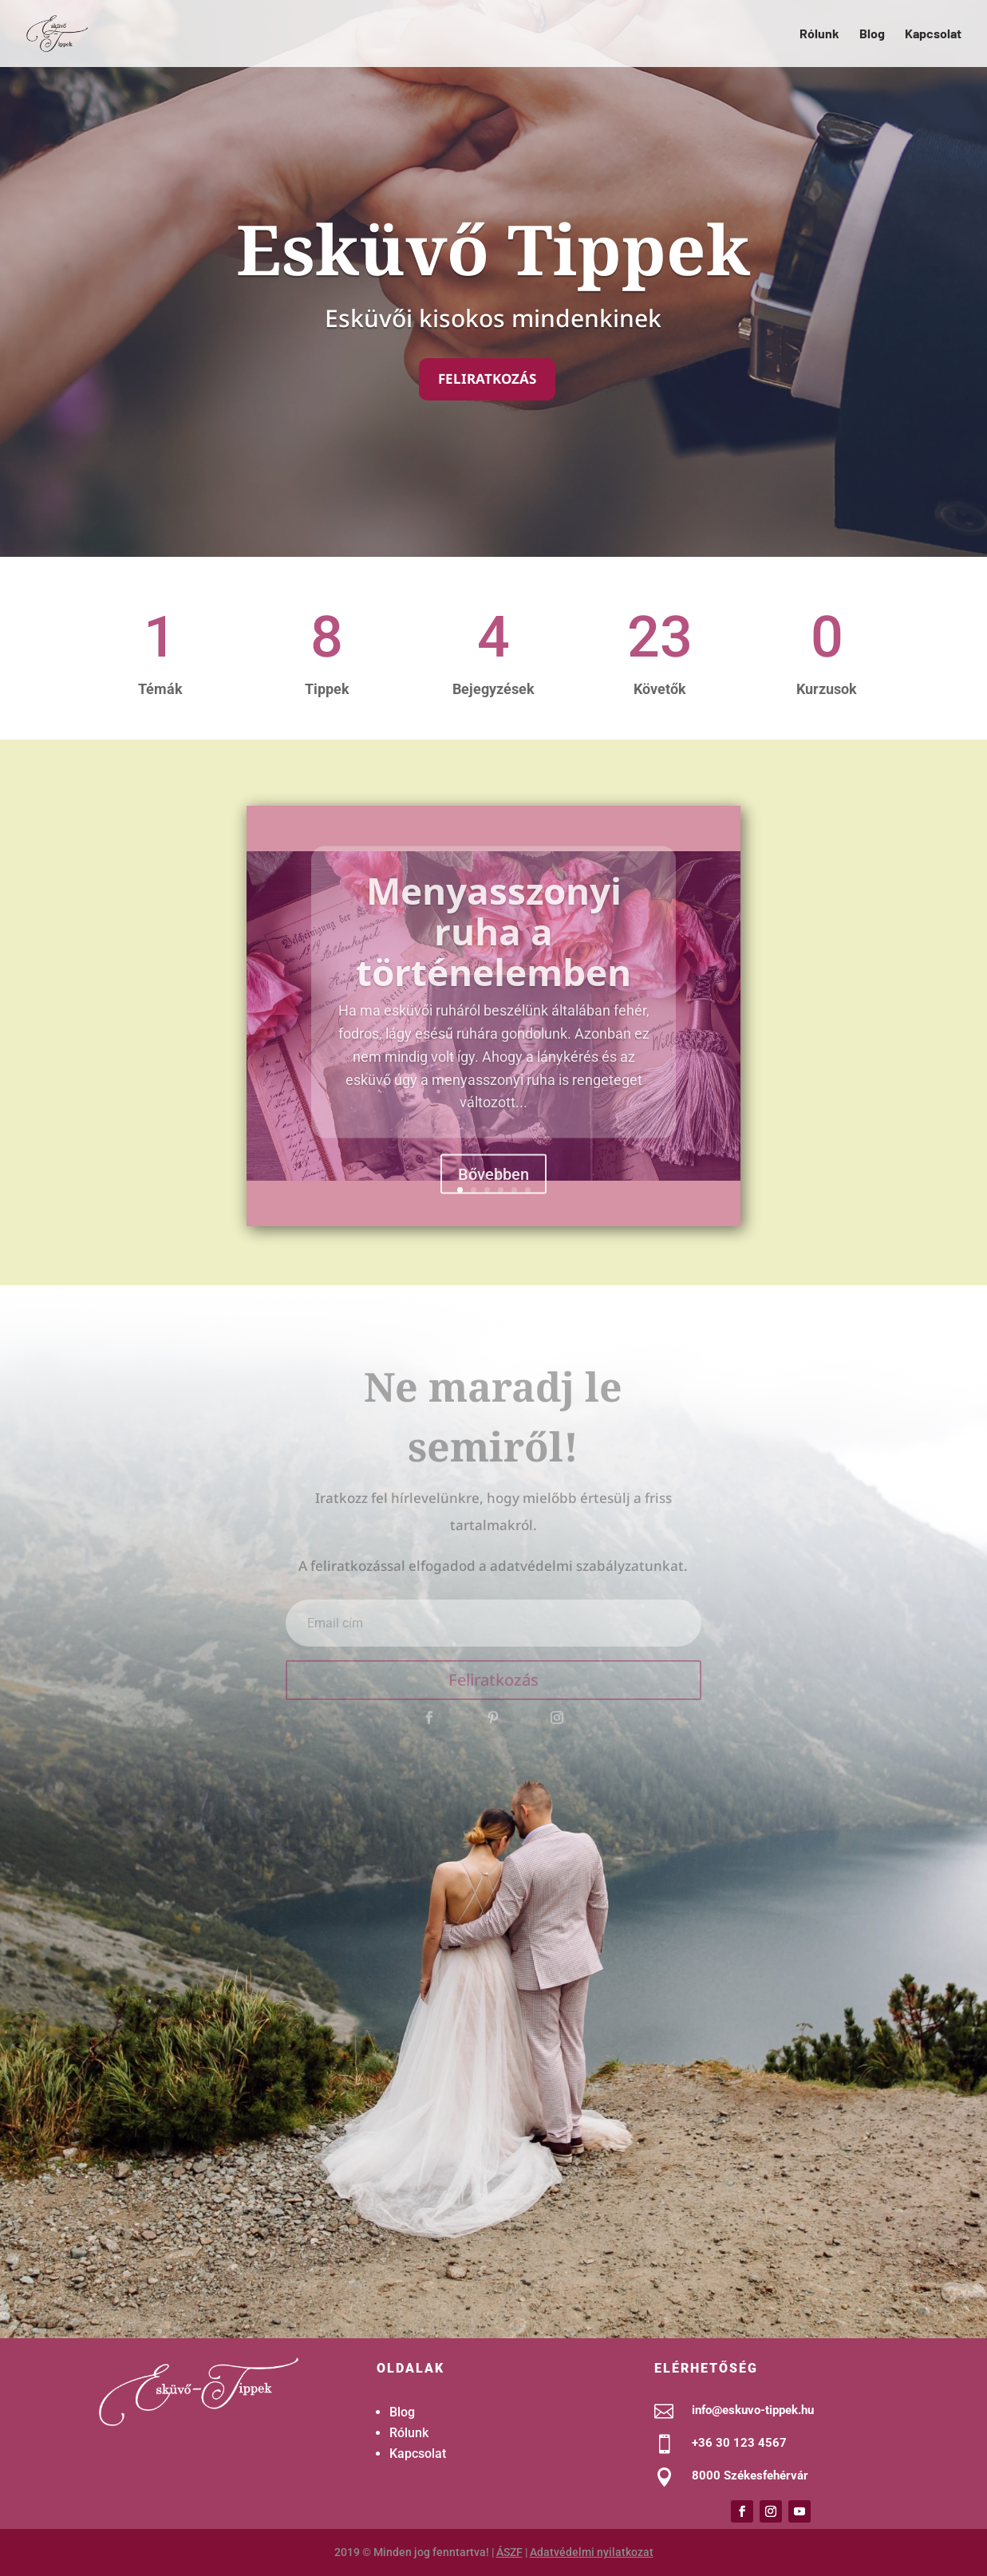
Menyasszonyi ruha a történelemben (493, 962)
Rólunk (819, 34)
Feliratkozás (487, 378)
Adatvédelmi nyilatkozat (591, 2552)
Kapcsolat (933, 34)
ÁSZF (509, 2552)
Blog (872, 34)
